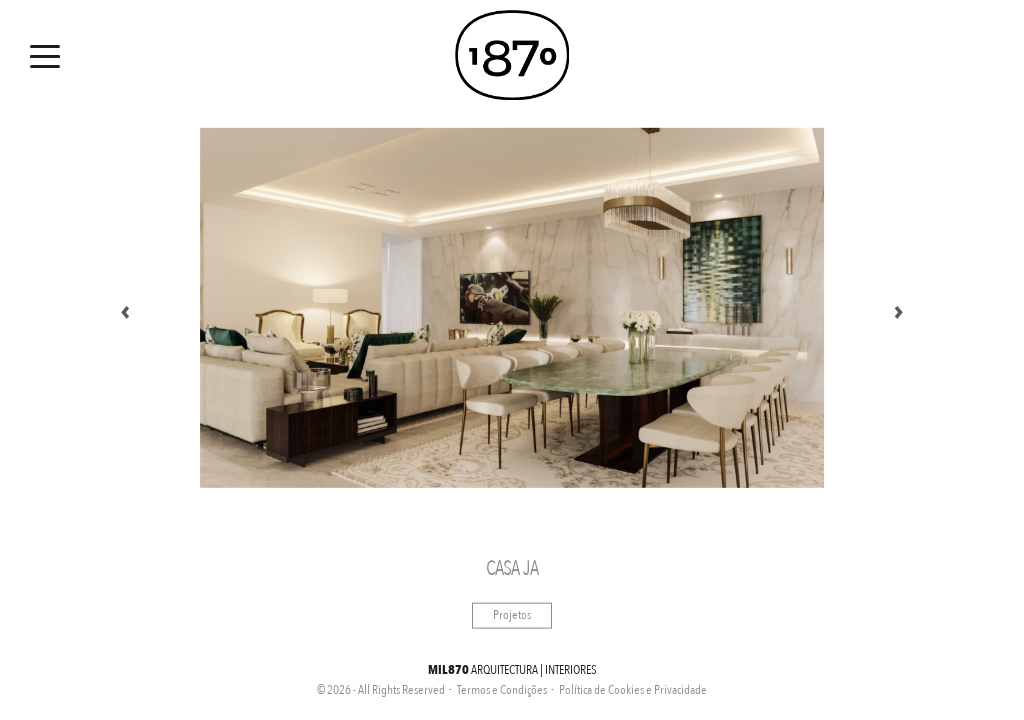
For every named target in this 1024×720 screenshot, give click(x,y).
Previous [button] (125, 308)
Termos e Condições (502, 690)
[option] (512, 308)
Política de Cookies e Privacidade (633, 690)
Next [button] (899, 308)
